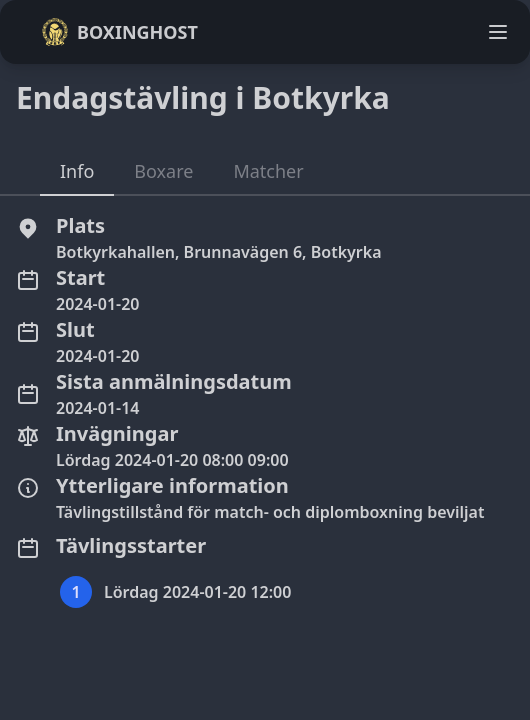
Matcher (268, 171)
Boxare (163, 171)
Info (77, 171)
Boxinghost (119, 32)
